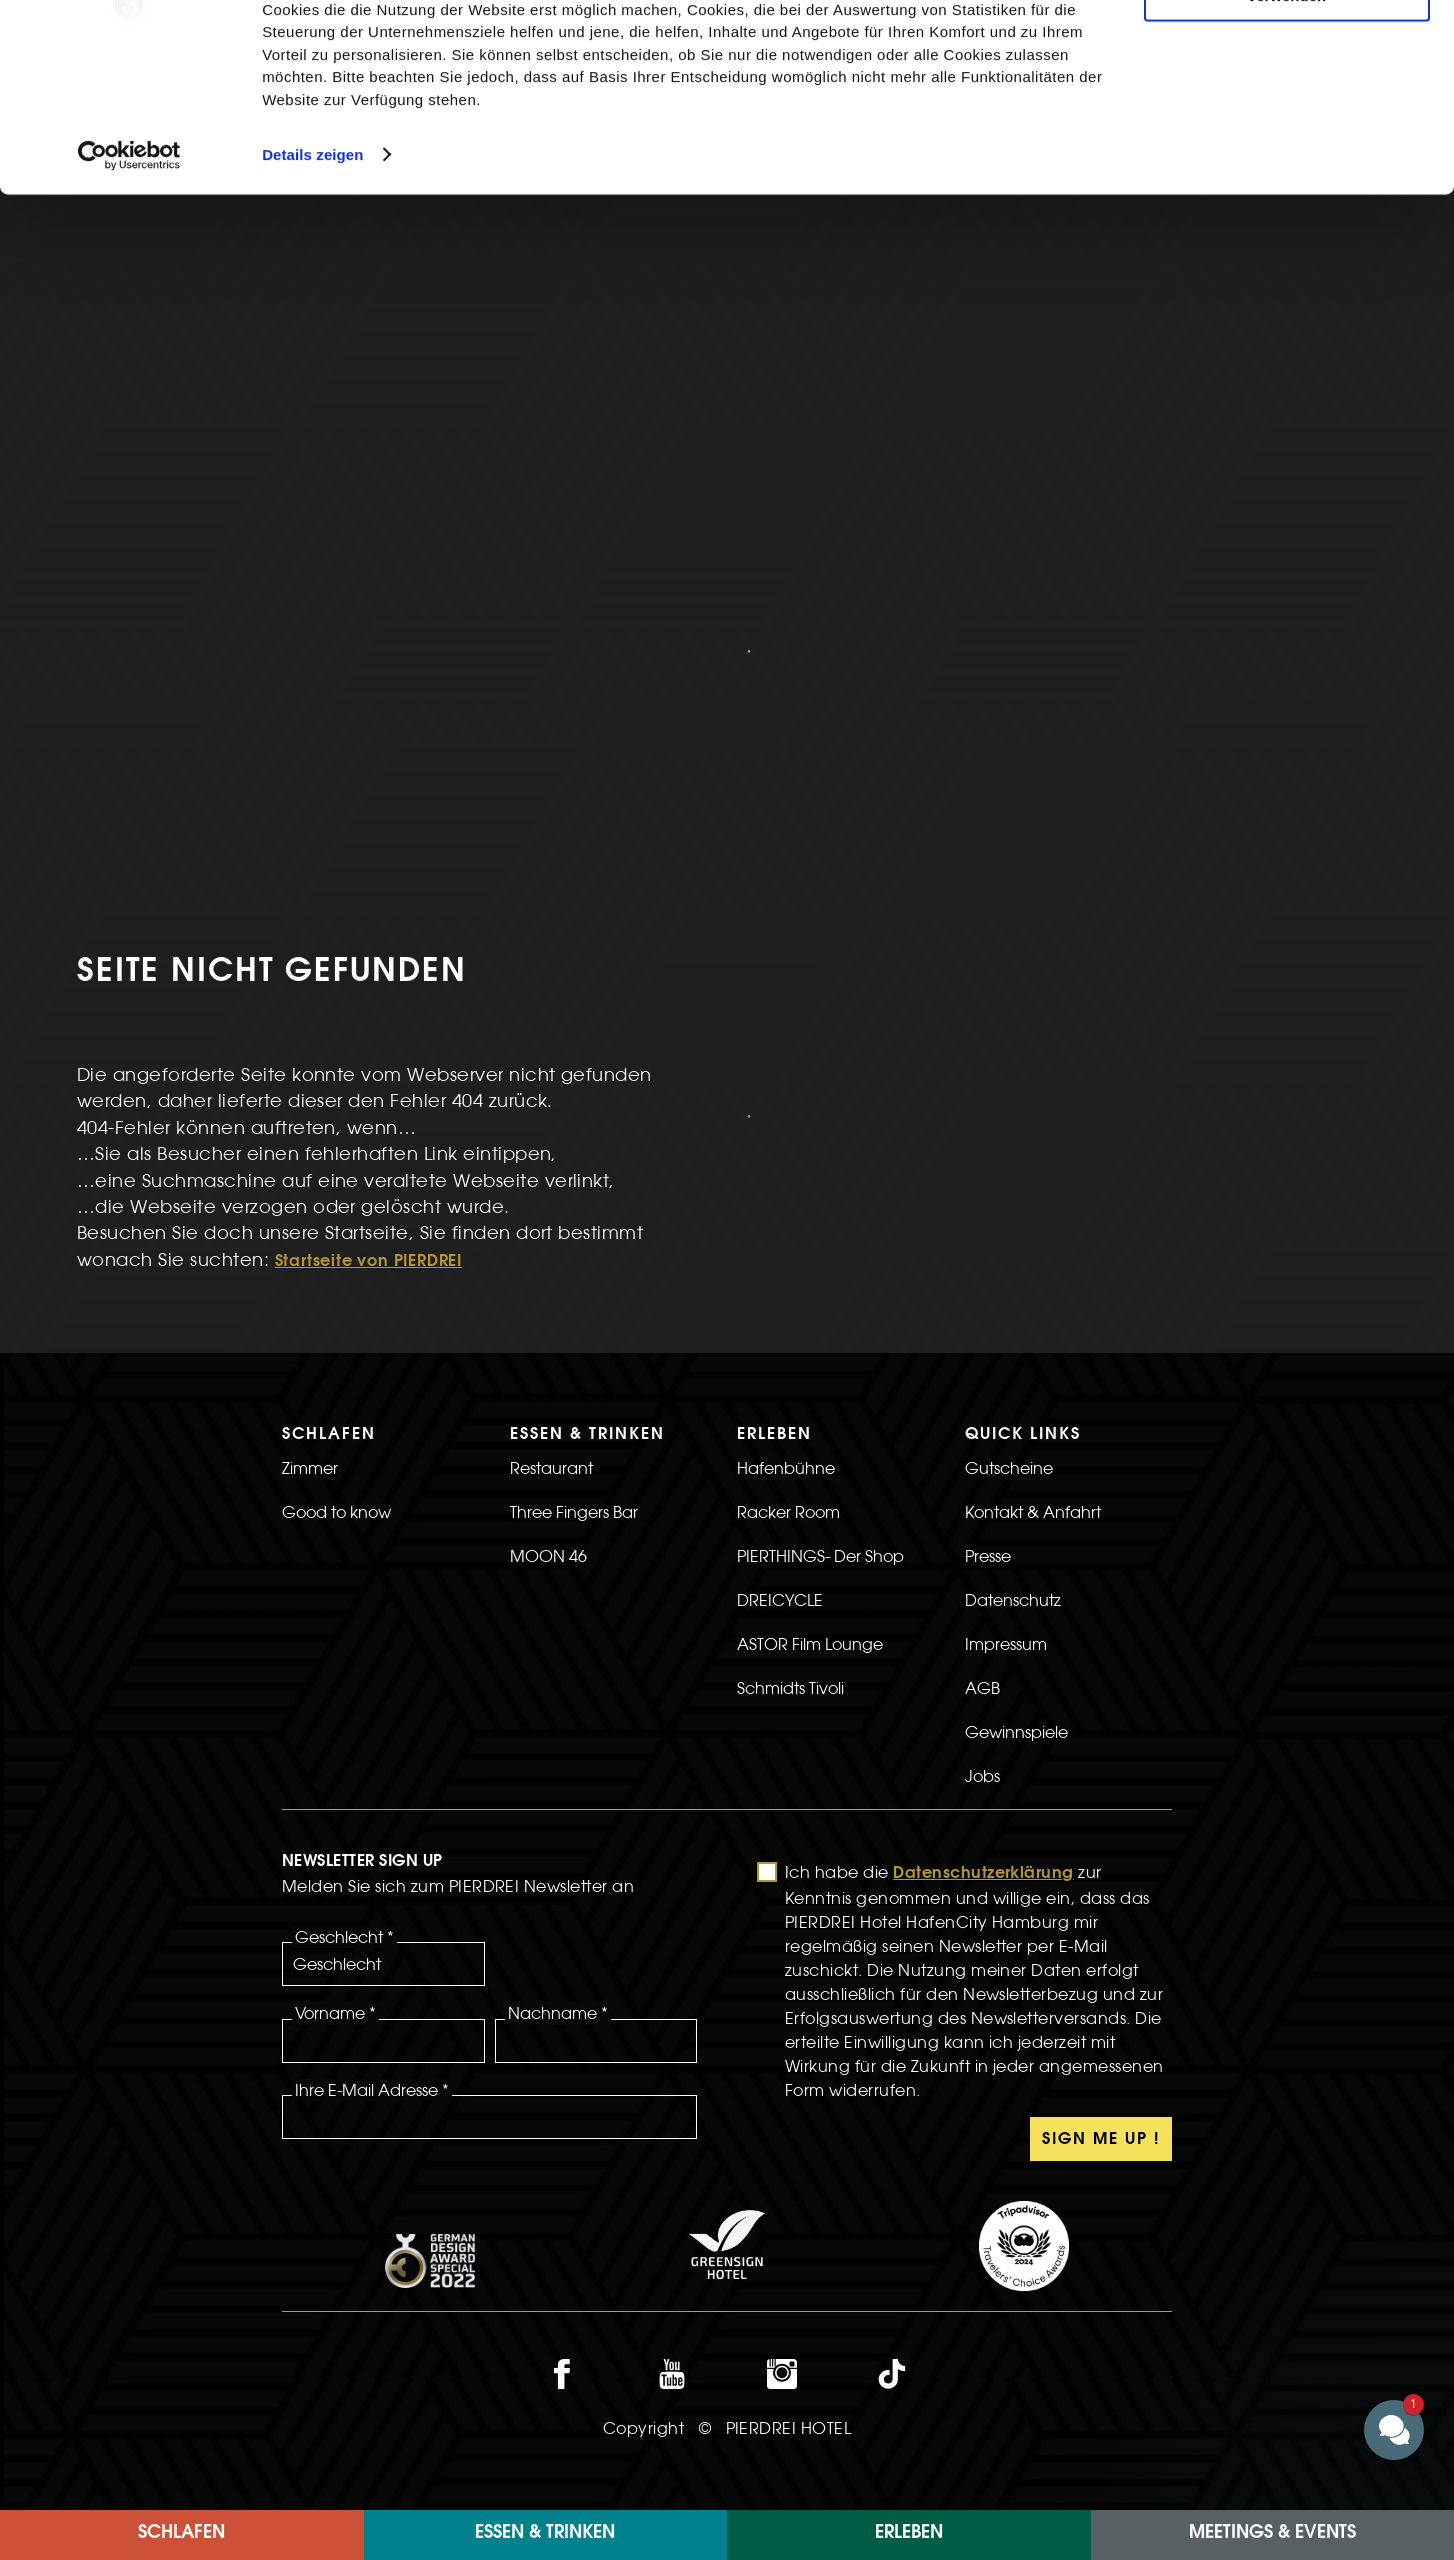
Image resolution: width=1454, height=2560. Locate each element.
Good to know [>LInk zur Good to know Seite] (336, 1189)
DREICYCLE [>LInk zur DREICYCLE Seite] (780, 1277)
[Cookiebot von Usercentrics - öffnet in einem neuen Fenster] (129, 284)
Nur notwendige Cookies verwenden (1287, 117)
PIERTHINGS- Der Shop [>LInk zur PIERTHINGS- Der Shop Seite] (820, 1233)
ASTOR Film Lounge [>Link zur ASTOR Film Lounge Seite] (810, 1321)
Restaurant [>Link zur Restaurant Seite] (551, 1145)
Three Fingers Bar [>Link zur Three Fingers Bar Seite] (574, 1189)
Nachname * (558, 1690)
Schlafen (181, 2534)
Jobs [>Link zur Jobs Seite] (982, 1453)
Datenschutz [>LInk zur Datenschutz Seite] (1013, 1277)
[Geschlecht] (383, 1641)
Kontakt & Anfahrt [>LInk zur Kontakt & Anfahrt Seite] (1033, 1189)
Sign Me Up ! (1101, 1817)
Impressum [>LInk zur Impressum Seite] (1006, 1321)
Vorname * (335, 1690)
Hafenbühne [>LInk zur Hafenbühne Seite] (786, 1145)
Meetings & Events (1272, 2534)
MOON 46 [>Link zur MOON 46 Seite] (548, 1233)
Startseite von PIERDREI (368, 939)
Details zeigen (312, 283)
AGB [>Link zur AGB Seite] (982, 1365)
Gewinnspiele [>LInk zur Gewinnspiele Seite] (1016, 1409)
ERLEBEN (909, 2534)
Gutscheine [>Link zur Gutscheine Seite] (1009, 1145)
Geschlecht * (344, 1614)
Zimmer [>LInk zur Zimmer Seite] (310, 1145)
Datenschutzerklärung (983, 1551)
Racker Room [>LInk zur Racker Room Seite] (788, 1189)
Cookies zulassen (1287, 49)
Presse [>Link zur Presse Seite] (988, 1233)
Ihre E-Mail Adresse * (372, 1767)
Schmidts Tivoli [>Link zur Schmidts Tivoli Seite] (790, 1365)
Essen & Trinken (545, 2534)
